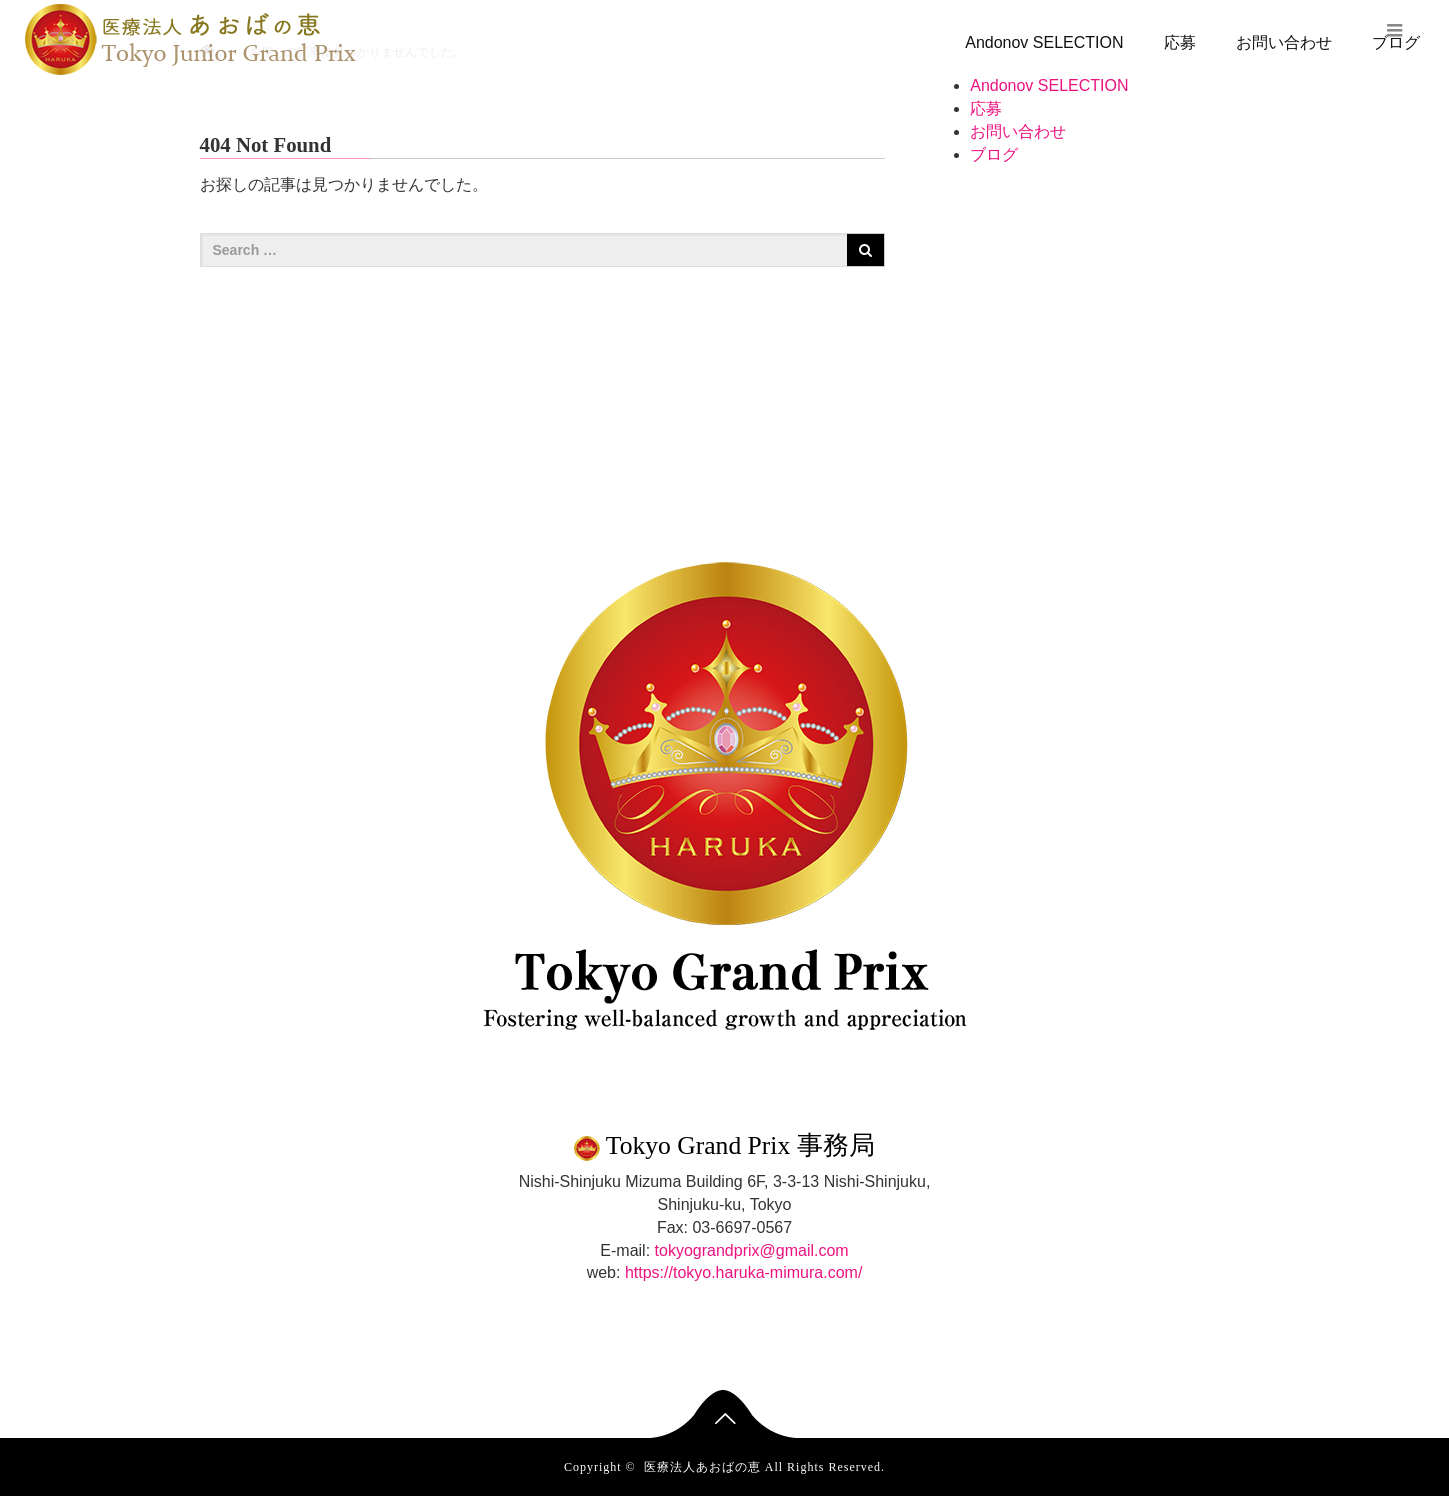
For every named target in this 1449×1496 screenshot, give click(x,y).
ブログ (994, 154)
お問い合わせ (1284, 42)
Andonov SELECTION (1044, 42)
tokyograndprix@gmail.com (752, 1250)
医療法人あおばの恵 (702, 1467)
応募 (1180, 42)
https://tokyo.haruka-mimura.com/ (743, 1272)
